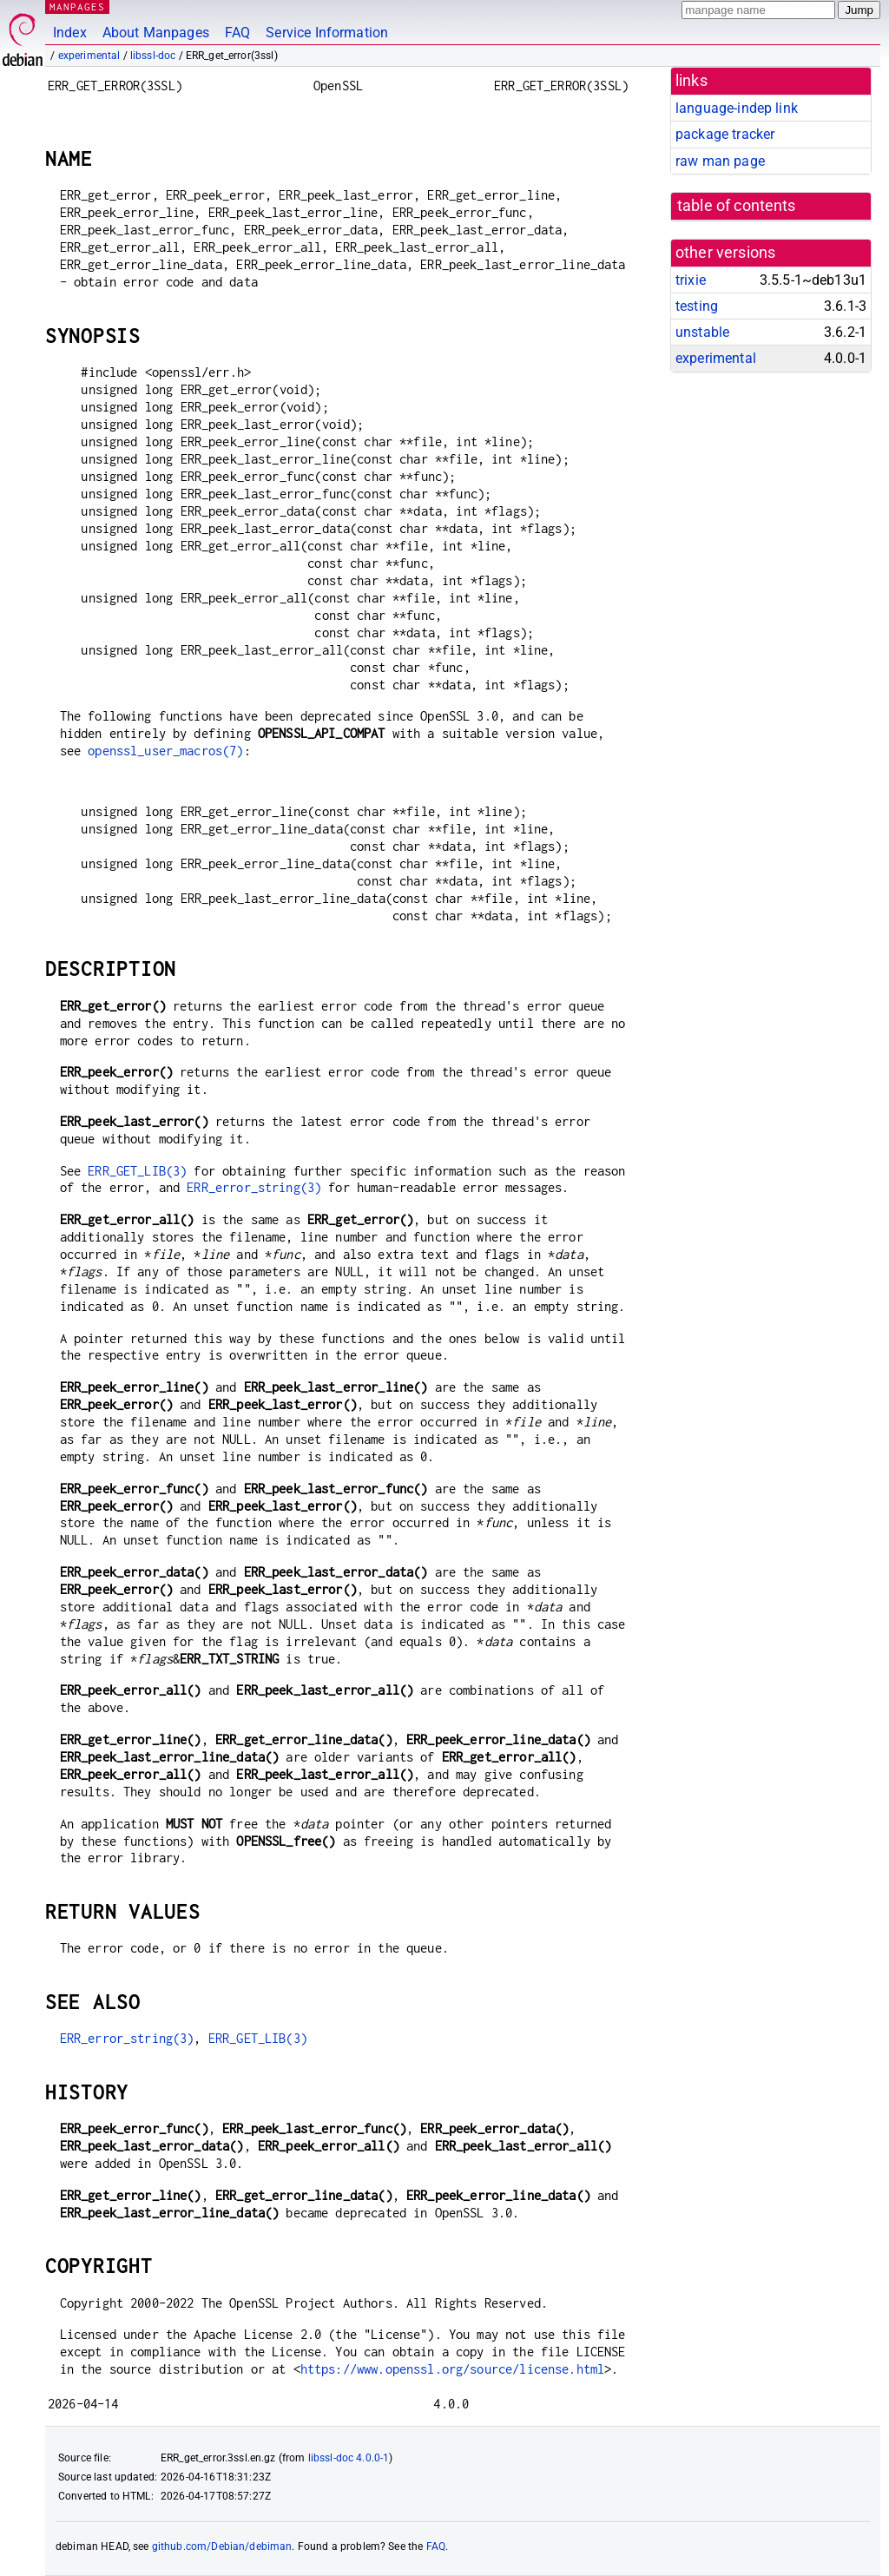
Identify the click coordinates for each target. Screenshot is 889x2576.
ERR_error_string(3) (254, 1187)
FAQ (237, 32)
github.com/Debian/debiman (222, 2546)
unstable (702, 332)
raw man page (720, 161)
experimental (89, 55)
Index (70, 32)
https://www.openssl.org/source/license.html (452, 2369)
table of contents (736, 205)
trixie (690, 280)
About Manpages (155, 32)
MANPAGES (77, 6)
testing (696, 306)
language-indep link (736, 108)
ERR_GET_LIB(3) (137, 1170)
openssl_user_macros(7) (165, 750)
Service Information (327, 32)
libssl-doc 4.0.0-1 (349, 2458)
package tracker (724, 134)
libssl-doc (153, 55)
